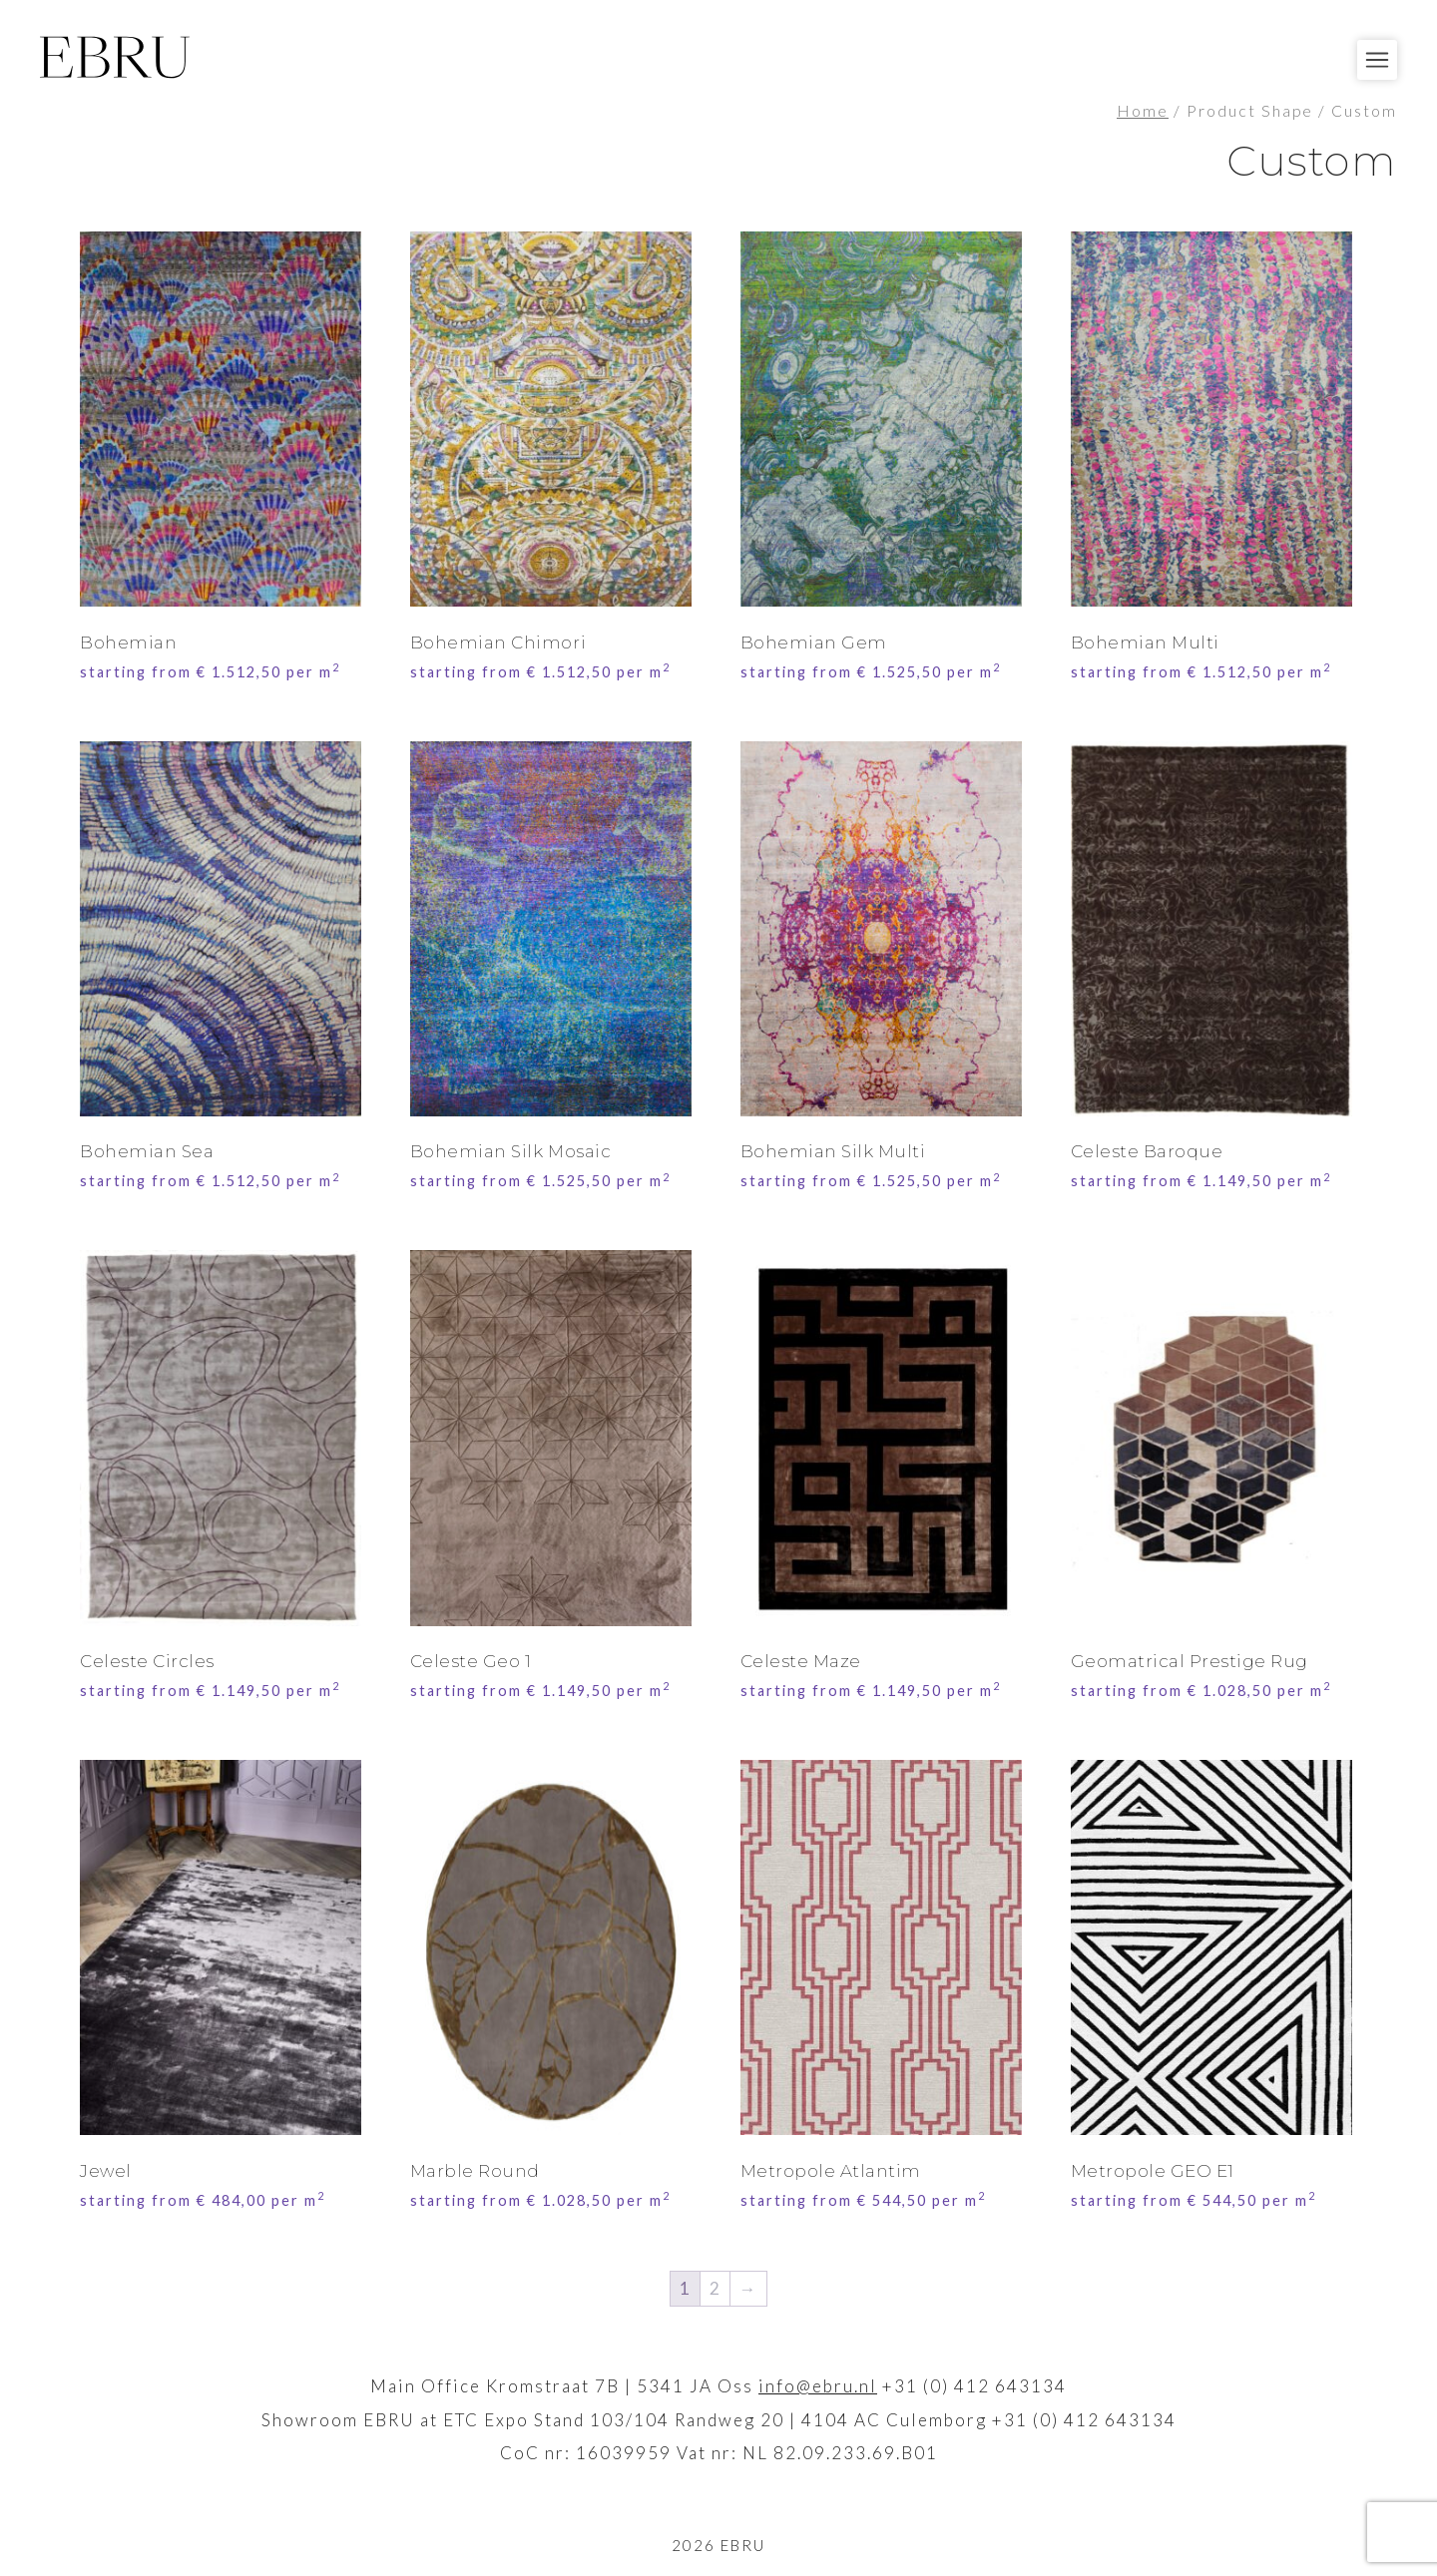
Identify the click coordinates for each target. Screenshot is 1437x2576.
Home (1143, 111)
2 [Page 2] (715, 2288)
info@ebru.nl (817, 2385)
